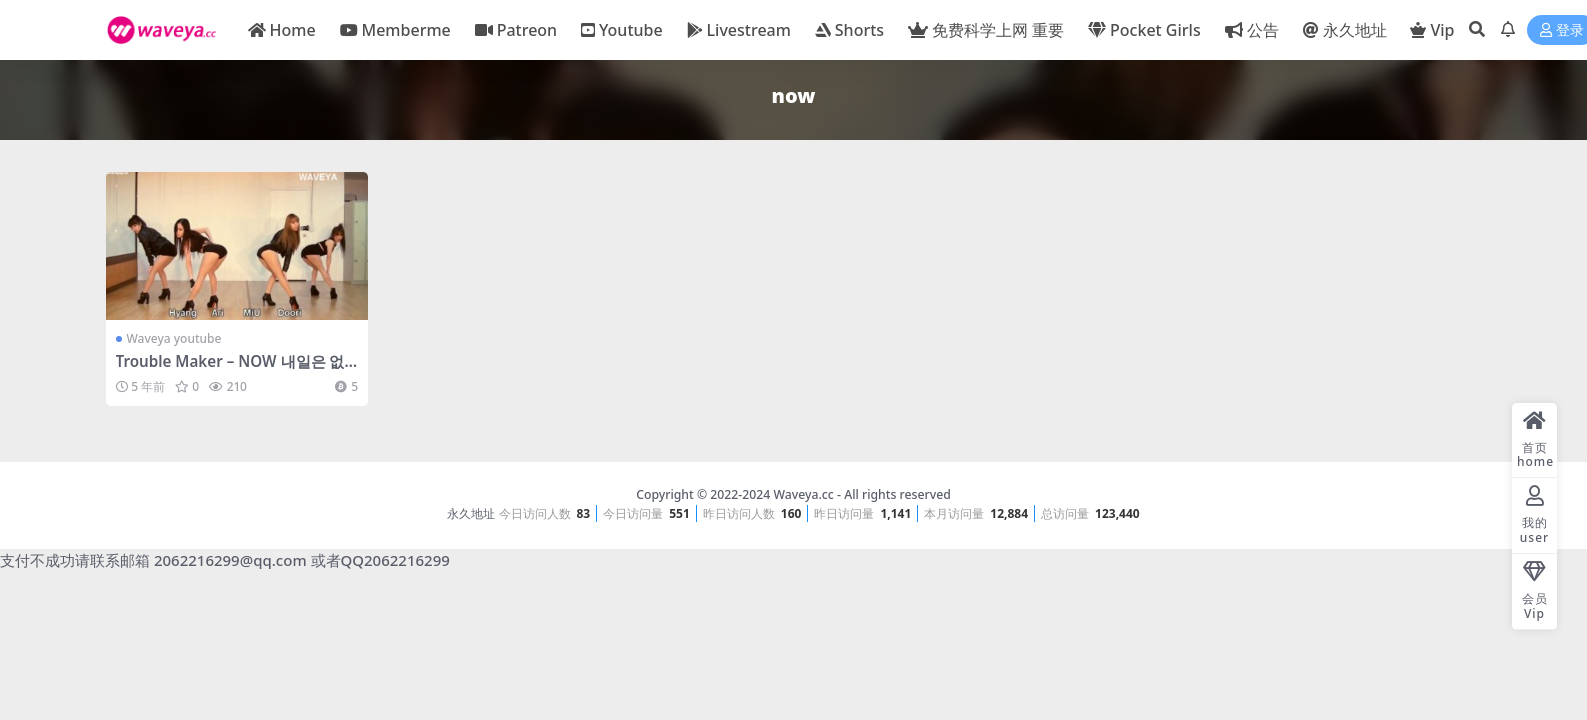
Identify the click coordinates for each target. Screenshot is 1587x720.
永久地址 (471, 513)
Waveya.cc (803, 494)
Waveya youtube (174, 338)
